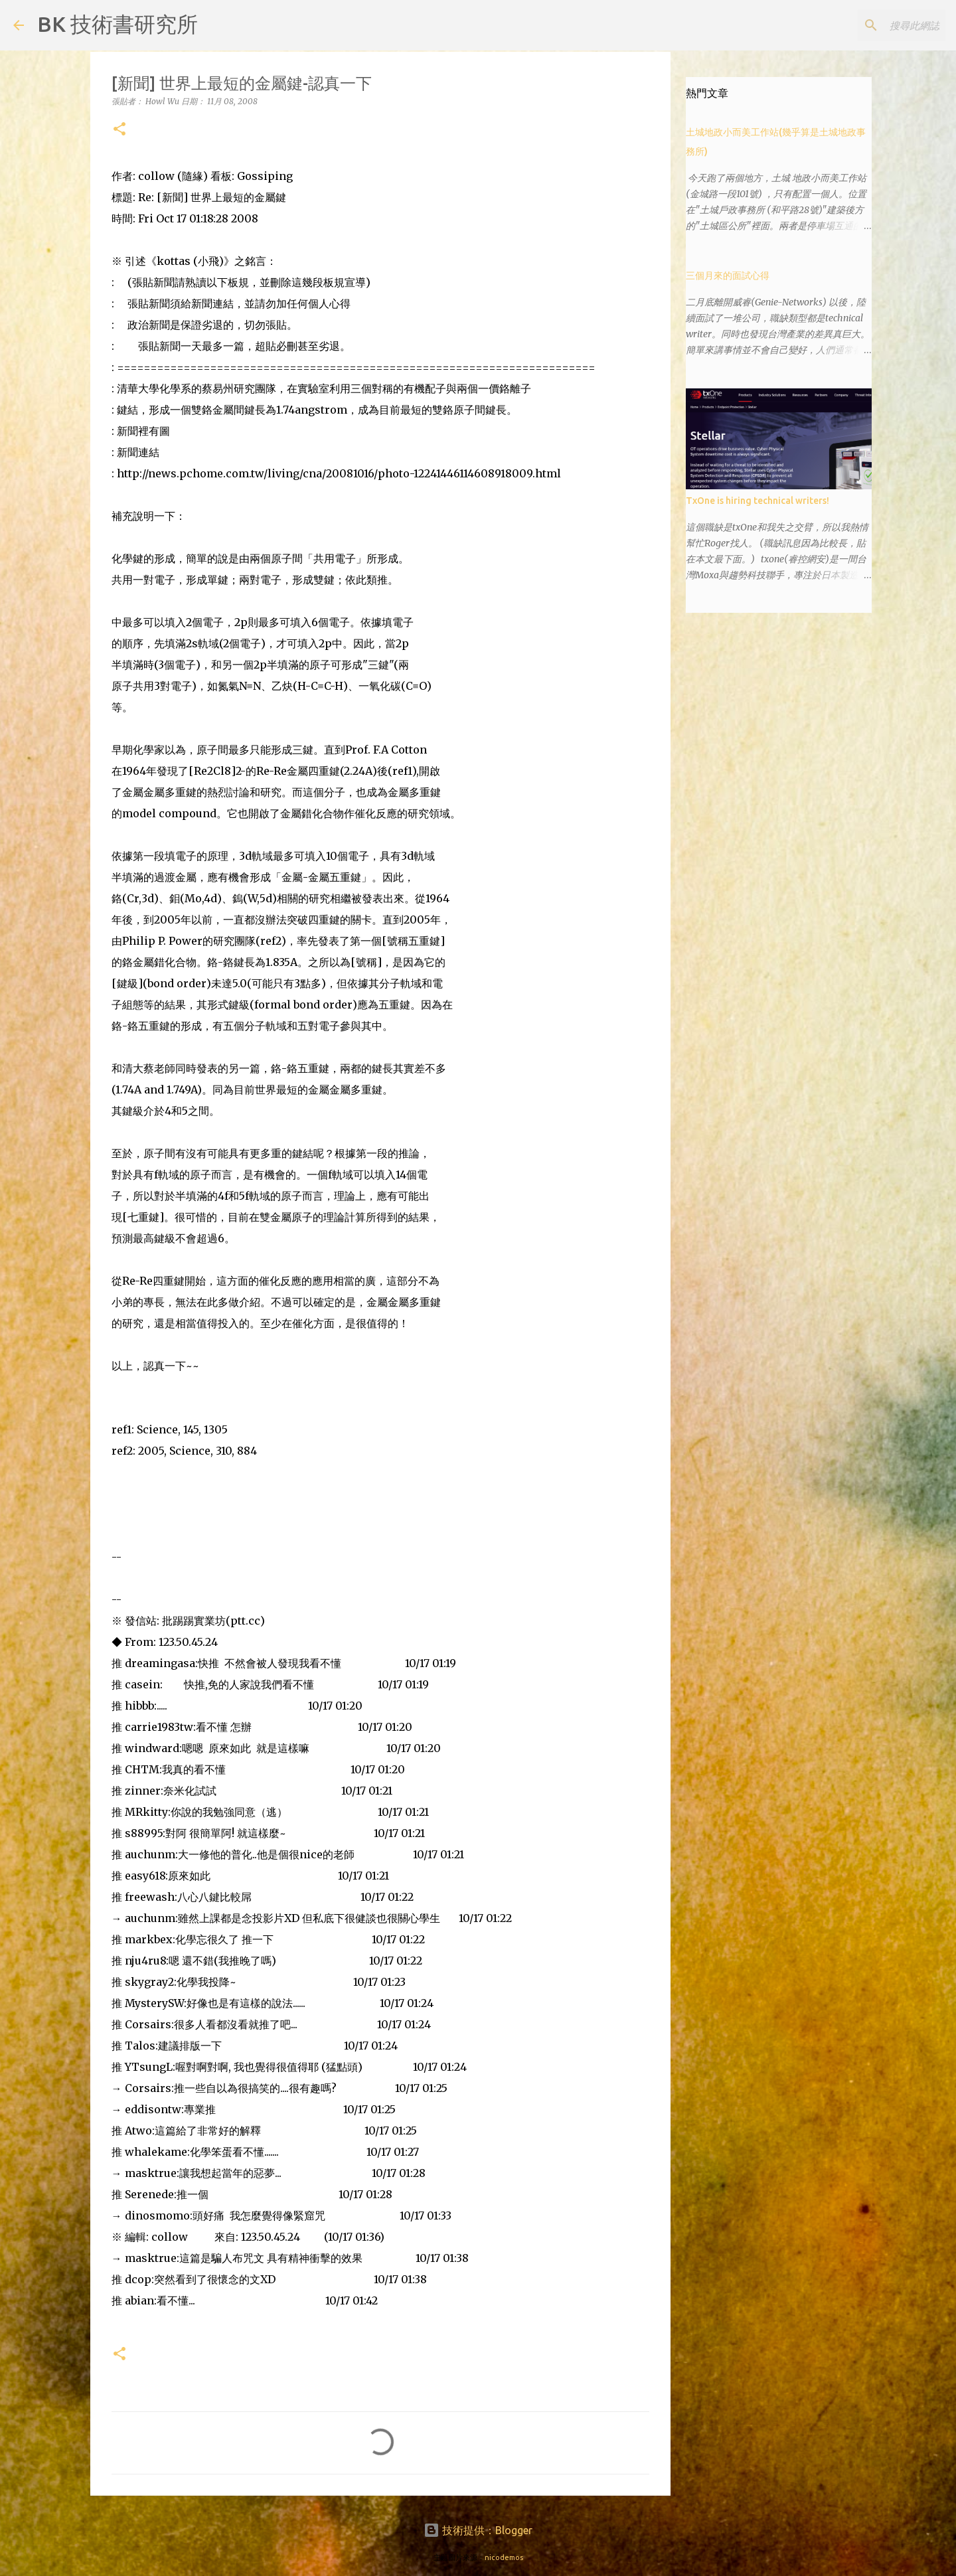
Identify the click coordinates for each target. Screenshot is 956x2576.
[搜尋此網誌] (875, 25)
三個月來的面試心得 (727, 275)
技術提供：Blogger (478, 2530)
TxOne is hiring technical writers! (757, 500)
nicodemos (504, 2557)
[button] (119, 130)
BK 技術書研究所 (117, 24)
